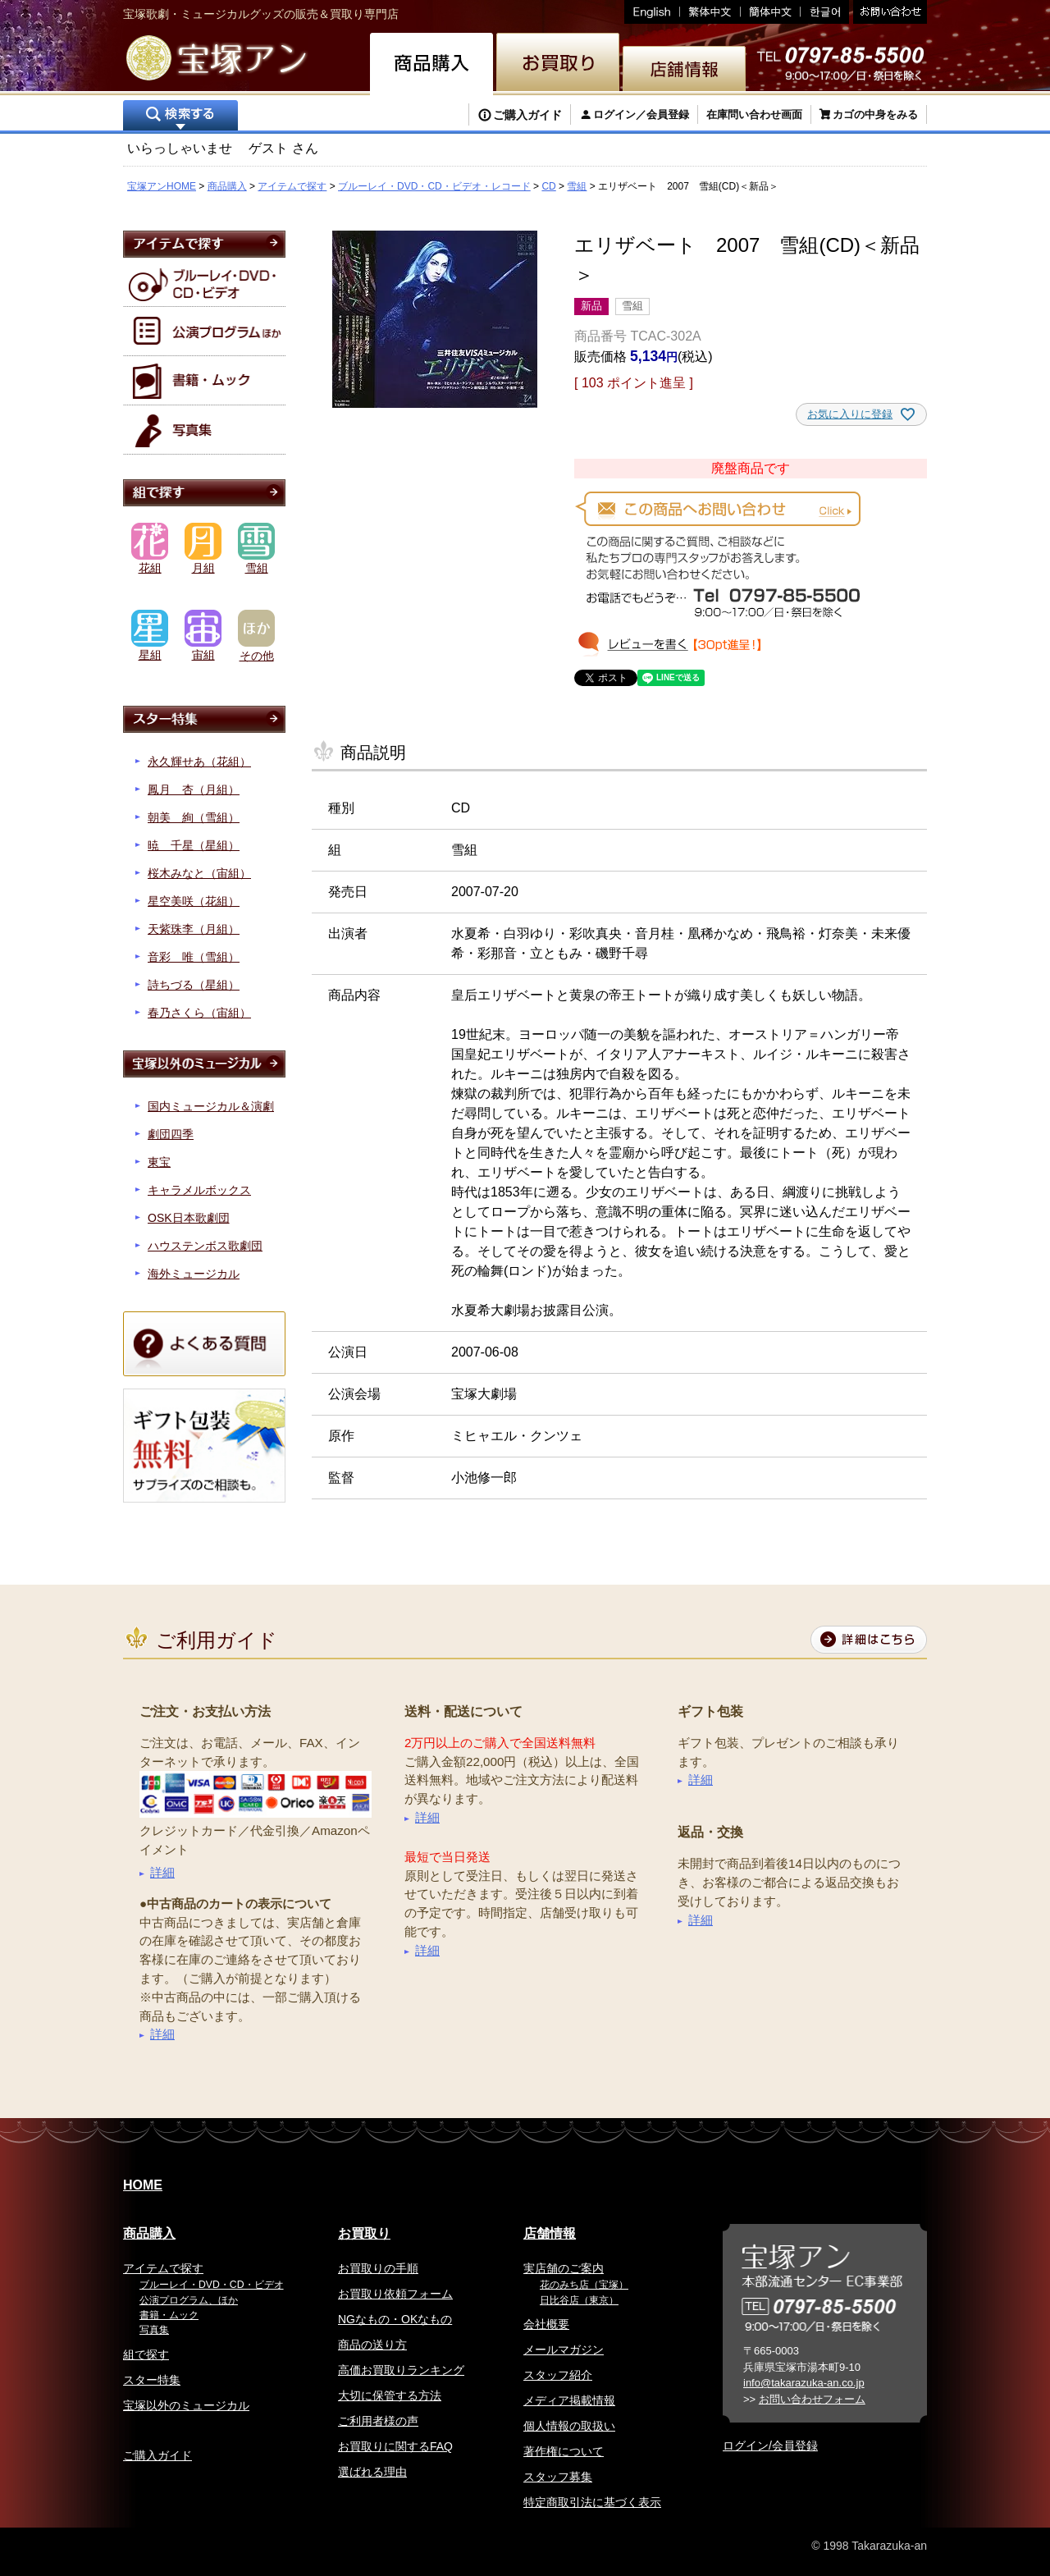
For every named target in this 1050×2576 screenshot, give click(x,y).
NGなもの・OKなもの (395, 2319)
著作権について (563, 2451)
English (652, 12)
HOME (142, 2185)
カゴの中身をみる (875, 114)
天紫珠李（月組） (194, 929)
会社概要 (546, 2324)
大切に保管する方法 (389, 2395)
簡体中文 (771, 12)
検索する (180, 117)
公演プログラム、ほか (188, 2300)
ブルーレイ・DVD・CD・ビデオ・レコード (434, 186)
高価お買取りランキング (401, 2370)
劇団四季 (171, 1134)
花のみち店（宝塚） (584, 2284)
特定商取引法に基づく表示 (592, 2502)
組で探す (146, 2354)
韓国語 (825, 12)
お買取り (364, 2233)
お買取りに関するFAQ (395, 2446)
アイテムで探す (292, 186)
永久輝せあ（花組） (199, 761)
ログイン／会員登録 (641, 114)
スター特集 (151, 2379)
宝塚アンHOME (161, 186)
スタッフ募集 (557, 2476)
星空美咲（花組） (194, 901)
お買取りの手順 (378, 2268)
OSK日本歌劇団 (189, 1217)
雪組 (577, 186)
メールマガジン (563, 2349)
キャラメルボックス (199, 1189)
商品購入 (227, 186)
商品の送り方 (372, 2344)
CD (548, 186)
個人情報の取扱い (569, 2425)
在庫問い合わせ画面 (754, 114)
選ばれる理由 (372, 2471)
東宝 (159, 1162)
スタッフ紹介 (557, 2375)
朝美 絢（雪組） (194, 817)
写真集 (154, 2330)
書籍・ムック (169, 2315)
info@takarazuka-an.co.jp (804, 2383)
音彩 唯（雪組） (194, 956)
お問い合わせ (888, 12)
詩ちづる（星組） (194, 984)
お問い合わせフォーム (812, 2399)
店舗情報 (549, 2233)
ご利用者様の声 (378, 2420)
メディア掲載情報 (569, 2400)
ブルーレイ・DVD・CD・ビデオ (211, 2284)
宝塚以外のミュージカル (186, 2405)
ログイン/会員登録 (770, 2445)
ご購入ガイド (527, 114)
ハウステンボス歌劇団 (205, 1245)
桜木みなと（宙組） (199, 873)
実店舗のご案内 (563, 2268)
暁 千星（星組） (194, 845)
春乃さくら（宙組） (199, 1012)
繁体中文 (710, 12)
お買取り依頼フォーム (395, 2293)
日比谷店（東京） (579, 2300)
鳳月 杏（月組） (194, 789)
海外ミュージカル (194, 1273)
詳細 (162, 1872)
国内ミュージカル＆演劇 (211, 1106)
